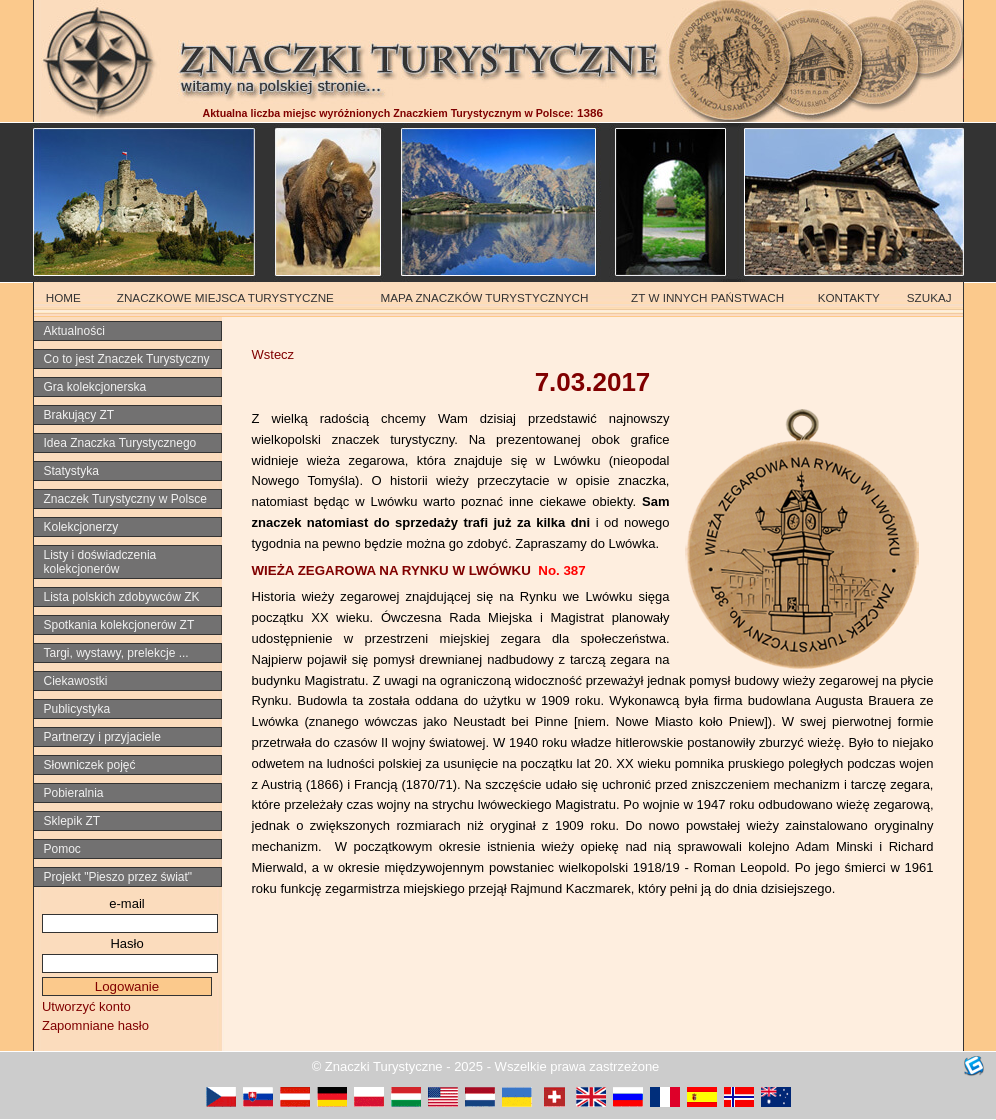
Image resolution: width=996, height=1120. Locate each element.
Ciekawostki (76, 681)
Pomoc (62, 849)
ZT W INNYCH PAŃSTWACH (707, 297)
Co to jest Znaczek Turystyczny (127, 359)
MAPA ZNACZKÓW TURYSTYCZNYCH (485, 297)
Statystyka (71, 471)
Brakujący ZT (79, 415)
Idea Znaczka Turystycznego (120, 443)
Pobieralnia (74, 793)
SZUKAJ (929, 297)
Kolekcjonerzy (81, 527)
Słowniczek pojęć (90, 765)
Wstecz (273, 354)
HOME (63, 297)
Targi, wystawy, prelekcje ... (116, 653)
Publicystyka (77, 709)
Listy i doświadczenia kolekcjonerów (100, 562)
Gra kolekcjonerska (95, 387)
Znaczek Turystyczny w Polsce (125, 499)
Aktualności (74, 331)
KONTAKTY (849, 297)
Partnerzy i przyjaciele (102, 737)
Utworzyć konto (86, 1006)
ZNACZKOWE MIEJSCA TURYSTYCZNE (225, 297)
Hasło (126, 943)
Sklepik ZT (72, 821)
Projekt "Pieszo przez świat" (118, 877)
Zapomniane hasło (95, 1025)
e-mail (126, 903)
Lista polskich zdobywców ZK (122, 597)
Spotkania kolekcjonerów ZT (119, 625)
